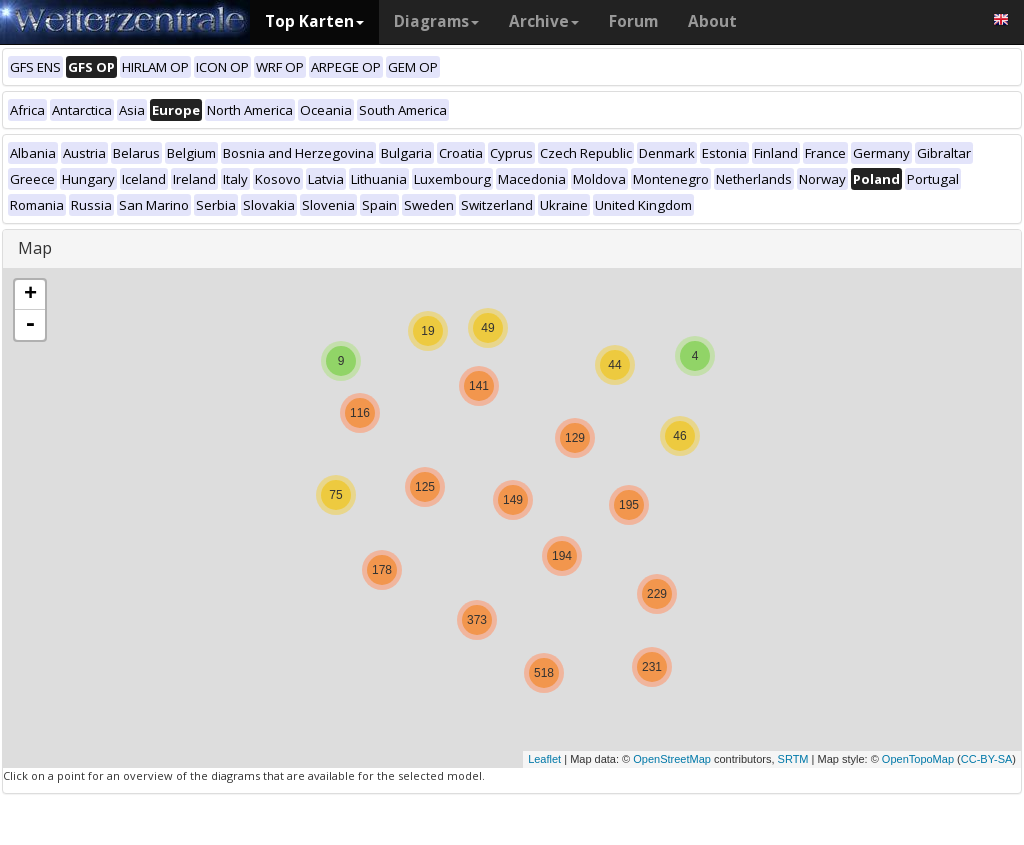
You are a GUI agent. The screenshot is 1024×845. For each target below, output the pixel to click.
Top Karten (314, 21)
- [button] (30, 325)
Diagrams (436, 21)
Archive (544, 21)
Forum (633, 21)
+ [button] (30, 295)
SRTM (793, 759)
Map (35, 248)
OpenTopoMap (918, 759)
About (712, 21)
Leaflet (544, 759)
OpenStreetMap (672, 759)
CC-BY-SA (987, 759)
